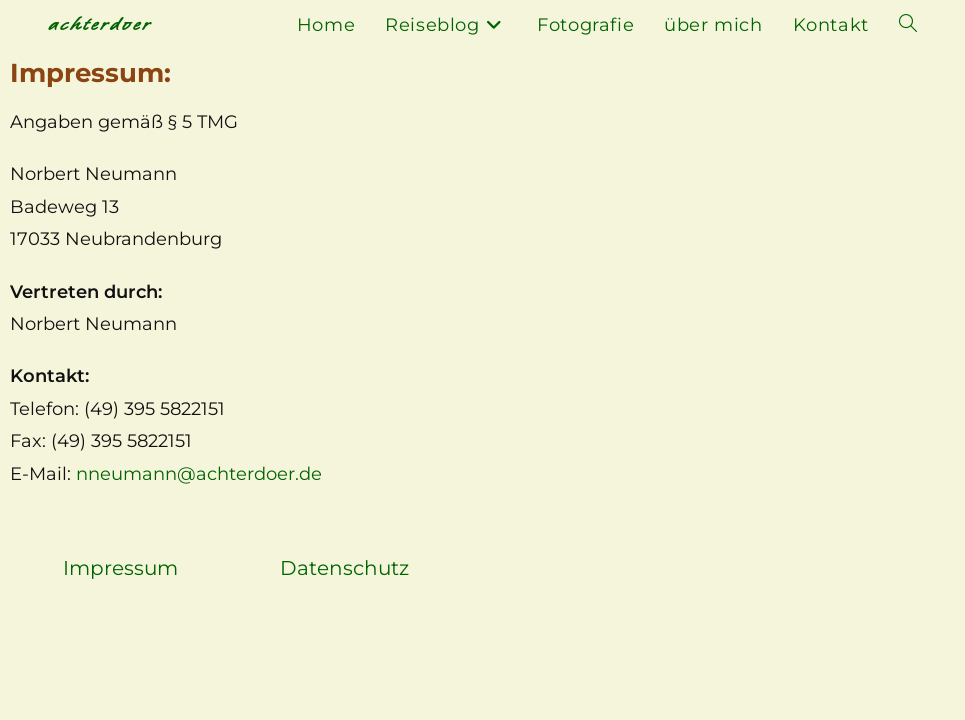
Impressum (120, 568)
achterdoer (100, 24)
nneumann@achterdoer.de (199, 474)
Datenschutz (344, 568)
